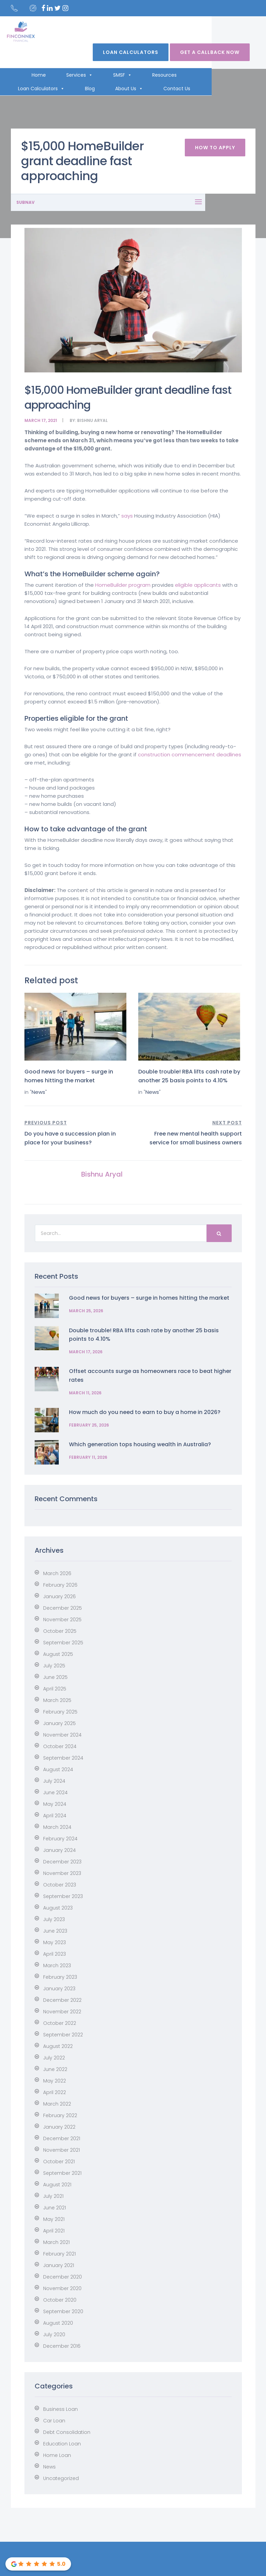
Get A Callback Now (215, 52)
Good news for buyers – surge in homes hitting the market (149, 1298)
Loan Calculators (136, 52)
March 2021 (56, 2242)
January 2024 (59, 1850)
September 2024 (63, 1758)
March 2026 (57, 1573)
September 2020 (63, 2311)
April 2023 (54, 1954)
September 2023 (63, 1896)
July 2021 (53, 2196)
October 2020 (59, 2300)
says (127, 515)
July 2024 (54, 1781)
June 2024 (55, 1792)
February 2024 (60, 1838)
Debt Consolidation (66, 2432)
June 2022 (55, 2069)
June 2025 (55, 1677)
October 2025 (59, 1631)
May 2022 (54, 2080)
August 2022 (58, 2046)
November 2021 (61, 2150)
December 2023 (62, 1861)
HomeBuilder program (122, 584)
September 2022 (63, 2034)
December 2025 (62, 1608)
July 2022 (54, 2057)
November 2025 (62, 1619)
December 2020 (62, 2276)
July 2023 (54, 1919)
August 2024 (58, 1769)
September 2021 (62, 2173)
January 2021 (58, 2265)
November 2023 (62, 1873)
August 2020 (58, 2323)
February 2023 (60, 1977)
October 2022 (59, 2023)
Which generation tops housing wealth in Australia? (140, 1444)
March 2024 (57, 1827)
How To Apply (215, 147)
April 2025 (54, 1688)
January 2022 (59, 2127)
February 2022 (60, 2115)
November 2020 (62, 2288)
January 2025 (59, 1723)
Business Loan (60, 2409)
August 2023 (58, 1907)
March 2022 (57, 2103)
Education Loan (62, 2443)
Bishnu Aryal (92, 420)
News (38, 1092)
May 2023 (54, 1942)
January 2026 (59, 1596)
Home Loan (57, 2455)
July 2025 (54, 1665)
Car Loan (54, 2420)
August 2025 (58, 1654)
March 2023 (57, 1965)
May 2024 (54, 1804)
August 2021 (57, 2184)
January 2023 (59, 1988)
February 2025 (60, 1711)
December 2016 (62, 2346)
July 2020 (54, 2334)
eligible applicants (198, 584)
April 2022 (54, 2092)
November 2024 (62, 1734)
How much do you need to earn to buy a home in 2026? (144, 1412)
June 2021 (54, 2207)
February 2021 (59, 2253)
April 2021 (54, 2230)
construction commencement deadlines (189, 754)
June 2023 (55, 1931)
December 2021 (61, 2138)
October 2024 (59, 1746)
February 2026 (60, 1585)
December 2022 (62, 2000)
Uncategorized (61, 2478)
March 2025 (57, 1700)
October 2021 (59, 2161)
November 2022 (62, 2011)
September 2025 (63, 1642)
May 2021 (54, 2219)
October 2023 (59, 1884)
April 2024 (54, 1815)
